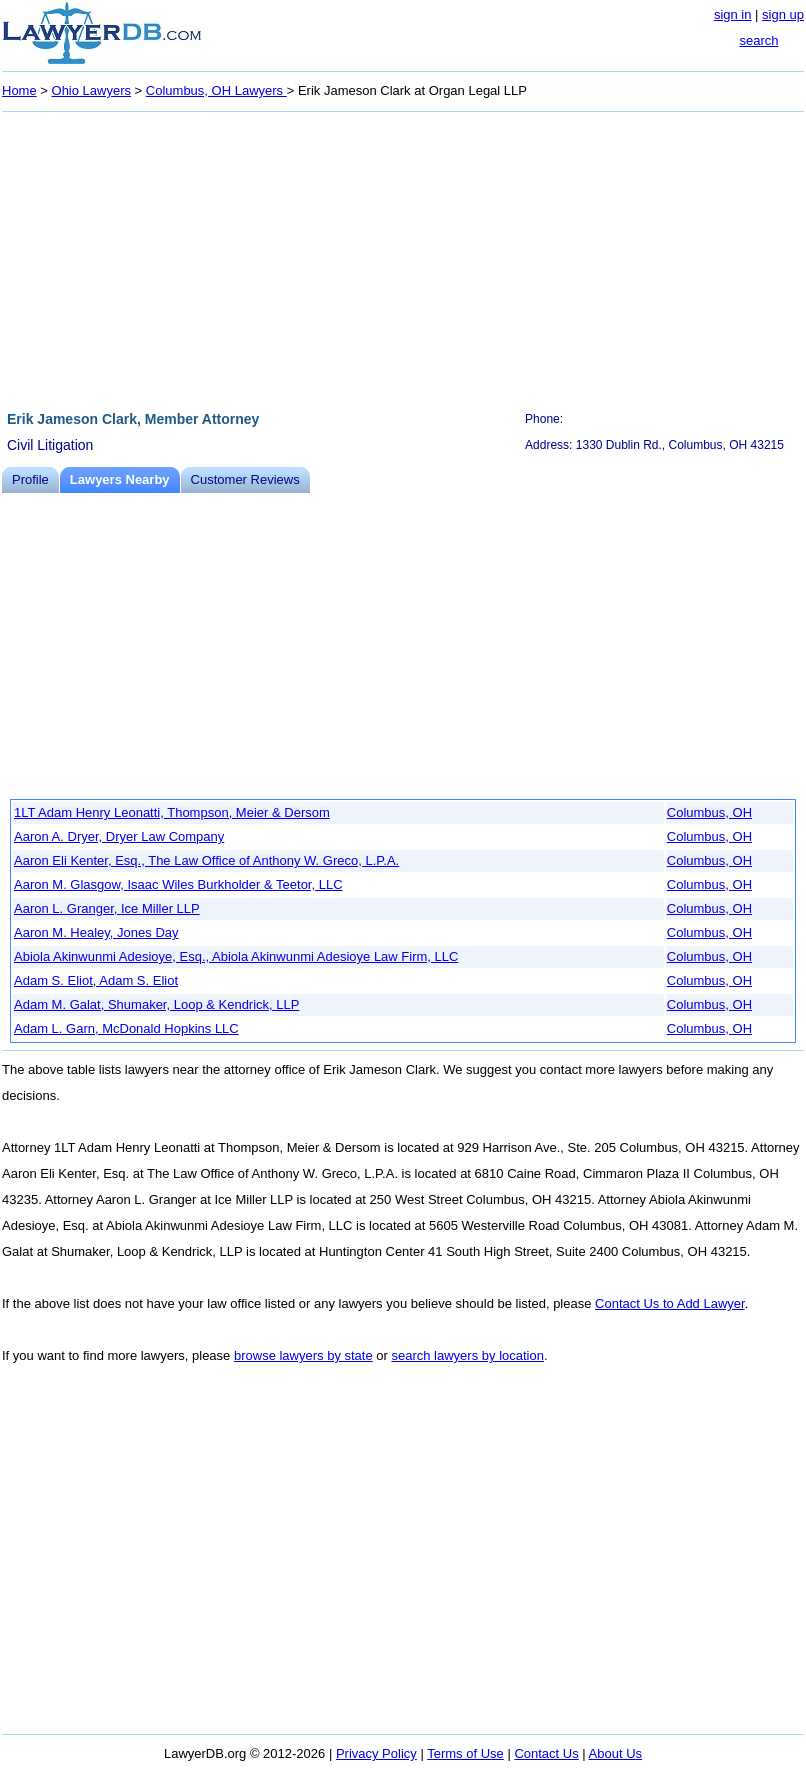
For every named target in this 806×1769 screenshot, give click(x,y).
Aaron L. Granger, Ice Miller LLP (107, 908)
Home (19, 90)
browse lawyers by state (303, 1355)
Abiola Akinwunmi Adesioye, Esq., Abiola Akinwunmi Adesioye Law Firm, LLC (236, 956)
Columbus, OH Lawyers (216, 90)
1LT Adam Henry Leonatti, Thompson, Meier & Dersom (172, 812)
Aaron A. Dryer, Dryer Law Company (119, 836)
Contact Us (546, 1753)
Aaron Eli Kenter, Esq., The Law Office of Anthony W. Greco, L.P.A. (206, 860)
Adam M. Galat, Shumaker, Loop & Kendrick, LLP (156, 1004)
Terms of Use (465, 1753)
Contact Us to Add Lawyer (670, 1303)
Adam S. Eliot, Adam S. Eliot (96, 980)
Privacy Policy (376, 1753)
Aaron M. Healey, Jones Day (96, 932)
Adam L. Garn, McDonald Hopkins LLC (126, 1028)
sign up (783, 14)
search (758, 40)
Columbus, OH (709, 812)
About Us (615, 1753)
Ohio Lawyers (91, 90)
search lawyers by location (467, 1355)
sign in (733, 14)
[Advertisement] (403, 258)
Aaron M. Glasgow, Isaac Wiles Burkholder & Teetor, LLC (178, 884)
